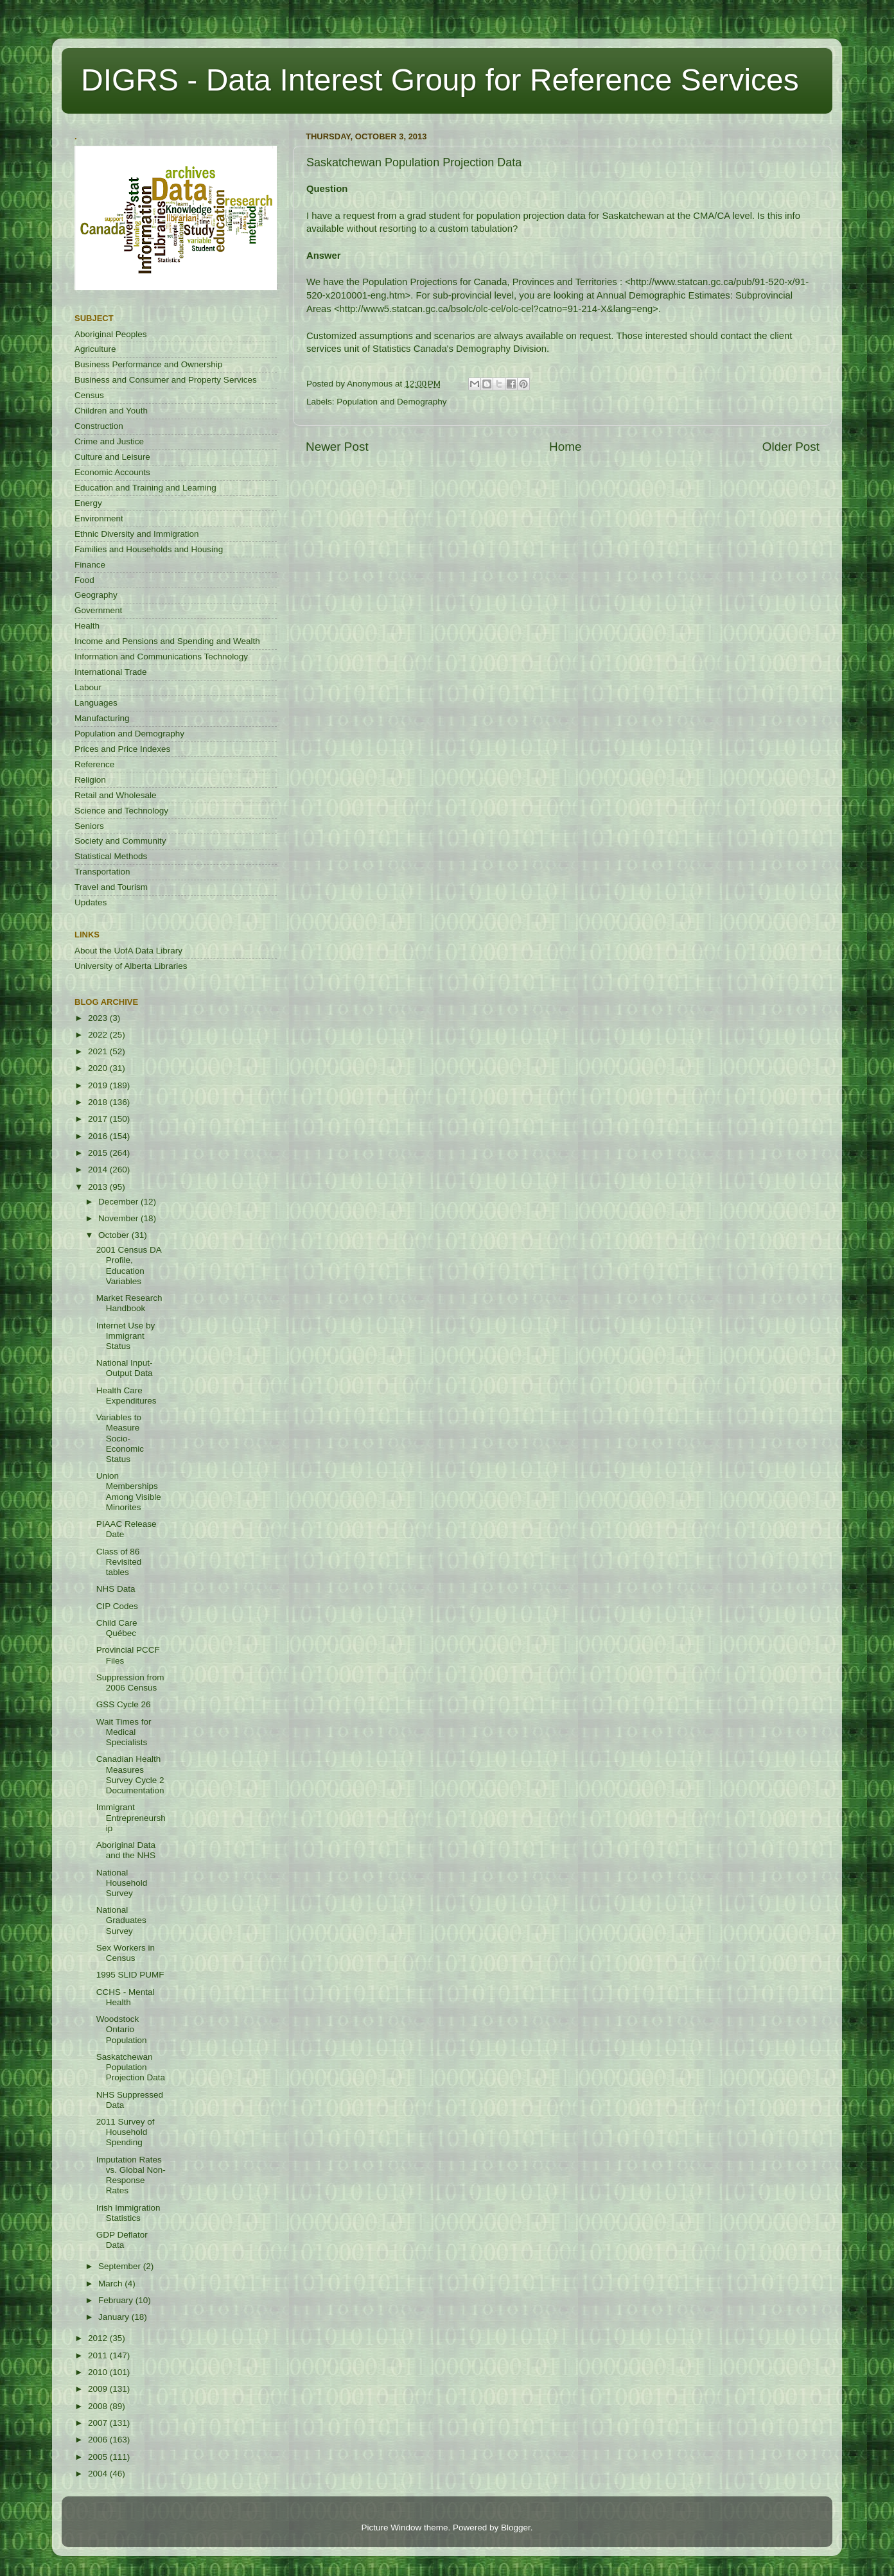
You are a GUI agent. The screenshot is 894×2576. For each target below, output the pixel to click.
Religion (90, 780)
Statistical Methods (110, 856)
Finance (89, 565)
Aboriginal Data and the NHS (125, 1850)
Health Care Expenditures (126, 1395)
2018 (99, 1102)
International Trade (110, 672)
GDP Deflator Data (122, 2240)
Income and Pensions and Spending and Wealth (167, 641)
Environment (98, 518)
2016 (99, 1136)
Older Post (791, 446)
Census (89, 395)
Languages (96, 703)
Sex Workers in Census (125, 1953)
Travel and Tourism (111, 887)
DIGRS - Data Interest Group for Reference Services (440, 80)
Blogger (515, 2527)
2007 (99, 2423)
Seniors (89, 826)
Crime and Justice (109, 441)
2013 (99, 1187)
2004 (99, 2473)
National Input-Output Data (124, 1368)
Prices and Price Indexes (122, 749)
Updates (90, 902)
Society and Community (120, 841)
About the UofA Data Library (128, 950)
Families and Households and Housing (148, 549)
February (117, 2300)
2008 (99, 2406)
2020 (99, 1068)
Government (98, 610)
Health (87, 626)
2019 (99, 1085)
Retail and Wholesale (115, 795)
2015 (99, 1153)
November (119, 1218)
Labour (87, 687)
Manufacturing (102, 718)
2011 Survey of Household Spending (125, 2132)
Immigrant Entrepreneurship (131, 1817)
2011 (99, 2355)
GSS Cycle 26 (123, 1704)
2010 (99, 2372)
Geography (96, 595)
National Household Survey (122, 1883)
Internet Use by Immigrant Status (125, 1336)
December (119, 1201)
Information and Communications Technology (161, 656)
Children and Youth (111, 410)
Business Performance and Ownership (148, 364)
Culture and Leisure (112, 457)
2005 (99, 2457)
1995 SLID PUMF (130, 1975)
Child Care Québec (116, 1628)
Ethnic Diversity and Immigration (136, 534)
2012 (99, 2338)
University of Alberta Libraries (131, 966)
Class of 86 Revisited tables (119, 1562)
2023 (99, 1018)
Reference (94, 764)
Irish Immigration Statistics (128, 2213)
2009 (99, 2389)
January (115, 2317)
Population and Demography (391, 401)
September (120, 2266)
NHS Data (116, 1589)
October (115, 1235)
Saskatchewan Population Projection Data (130, 2067)
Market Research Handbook (129, 1303)
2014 (99, 1169)
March (111, 2283)
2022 (99, 1035)
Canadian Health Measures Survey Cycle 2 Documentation (130, 1774)
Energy (88, 503)
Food (84, 580)
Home (565, 446)
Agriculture (95, 349)
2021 (99, 1051)
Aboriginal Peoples (110, 334)
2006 (99, 2439)
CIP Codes (117, 1606)
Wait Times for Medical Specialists (124, 1732)
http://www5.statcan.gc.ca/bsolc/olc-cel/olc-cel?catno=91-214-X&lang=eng (496, 309)
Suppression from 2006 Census (130, 1683)
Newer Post (337, 446)
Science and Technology (121, 810)
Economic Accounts (112, 472)
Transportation (102, 871)
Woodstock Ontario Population (121, 2029)
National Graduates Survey (121, 1920)
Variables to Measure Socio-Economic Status (120, 1438)
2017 (99, 1119)
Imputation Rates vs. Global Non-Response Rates (131, 2175)
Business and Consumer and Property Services (165, 380)
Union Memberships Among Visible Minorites (128, 1491)
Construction (98, 426)
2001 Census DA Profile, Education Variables (128, 1265)
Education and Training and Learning (145, 487)
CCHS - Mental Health (125, 1997)
